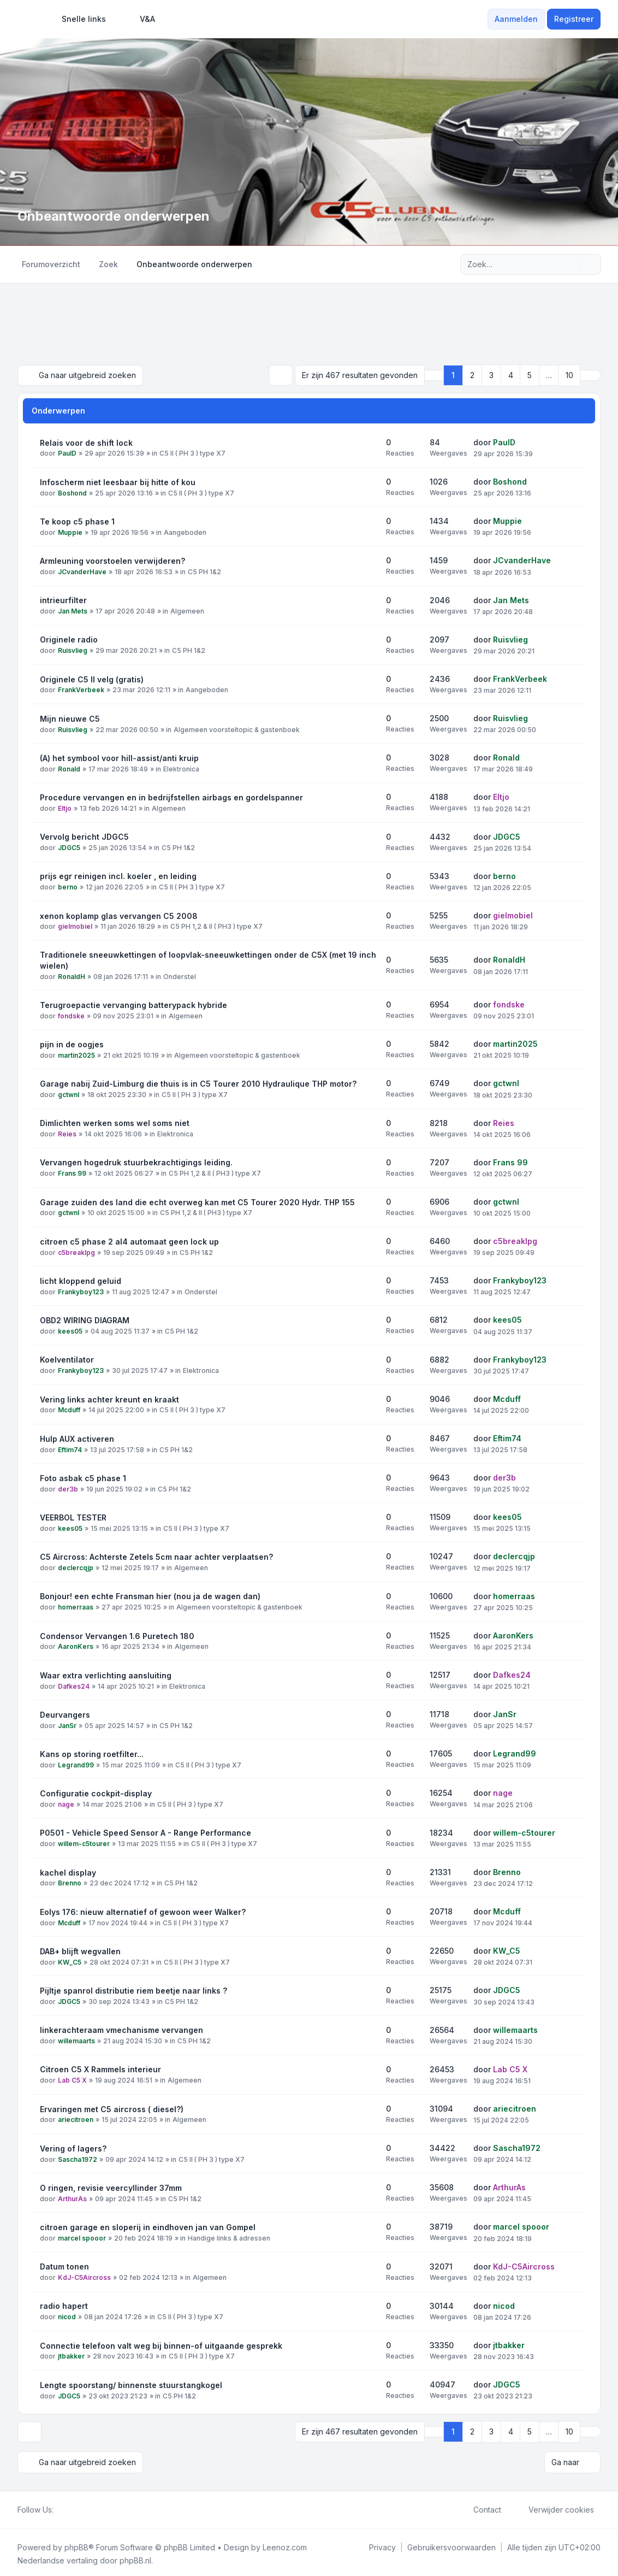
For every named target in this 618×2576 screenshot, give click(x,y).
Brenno (69, 1882)
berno (68, 886)
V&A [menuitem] (140, 19)
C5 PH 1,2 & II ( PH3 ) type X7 (216, 926)
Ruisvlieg (72, 649)
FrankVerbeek (81, 689)
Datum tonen (64, 2265)
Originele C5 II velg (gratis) (92, 678)
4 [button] (510, 374)
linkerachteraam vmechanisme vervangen (121, 2028)
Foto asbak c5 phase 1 (83, 1477)
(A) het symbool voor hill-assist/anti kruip (119, 757)
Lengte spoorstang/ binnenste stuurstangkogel (131, 2384)
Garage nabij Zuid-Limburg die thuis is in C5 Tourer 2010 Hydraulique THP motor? (198, 1082)
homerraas (75, 1606)
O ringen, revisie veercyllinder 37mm (111, 2186)
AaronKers (75, 1646)
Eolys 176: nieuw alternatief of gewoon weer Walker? (143, 1910)
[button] (590, 375)
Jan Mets (72, 610)
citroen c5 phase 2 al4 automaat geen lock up (129, 1240)
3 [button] (491, 374)
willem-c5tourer (84, 1842)
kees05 (70, 1330)
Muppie (70, 531)
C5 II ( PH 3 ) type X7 (192, 453)
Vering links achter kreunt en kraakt (109, 1398)
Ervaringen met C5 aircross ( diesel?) (111, 2108)
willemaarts (76, 2040)
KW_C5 (69, 1961)
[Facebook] (60, 2506)
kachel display (68, 1871)
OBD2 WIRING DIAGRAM (84, 1319)
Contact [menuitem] (480, 2507)
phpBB (76, 2544)
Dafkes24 (74, 1685)
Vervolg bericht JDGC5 (84, 835)
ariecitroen (75, 2119)
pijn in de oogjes (72, 1043)
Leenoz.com (285, 2544)
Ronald (69, 768)
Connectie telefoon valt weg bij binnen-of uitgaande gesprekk (161, 2344)
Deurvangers (65, 1713)
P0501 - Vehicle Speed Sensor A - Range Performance (145, 1831)
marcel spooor (82, 2237)
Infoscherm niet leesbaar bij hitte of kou (117, 481)
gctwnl (68, 1093)
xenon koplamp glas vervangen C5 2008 (119, 914)
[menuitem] (79, 19)
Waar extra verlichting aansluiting (105, 1674)
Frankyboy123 (81, 1291)
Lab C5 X (72, 2079)
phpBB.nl (135, 2557)
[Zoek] (570, 264)
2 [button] (472, 374)
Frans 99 (72, 1173)
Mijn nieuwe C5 (70, 717)
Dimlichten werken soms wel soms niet (114, 1122)
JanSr (67, 1724)
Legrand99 (76, 1764)
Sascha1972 (77, 2158)
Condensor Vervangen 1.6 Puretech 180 (117, 1635)
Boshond (72, 492)
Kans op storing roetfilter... (92, 1753)
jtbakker (71, 2355)
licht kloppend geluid (80, 1279)
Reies (67, 1133)
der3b (68, 1488)
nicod (67, 2316)
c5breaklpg (76, 1251)
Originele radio (69, 638)
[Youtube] (77, 2506)
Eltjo (65, 807)
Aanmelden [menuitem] (516, 18)
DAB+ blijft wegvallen (80, 1950)
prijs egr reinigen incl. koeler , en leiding (118, 875)
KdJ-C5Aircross (84, 2276)
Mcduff (69, 1409)
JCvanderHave (82, 571)
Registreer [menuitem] (573, 18)
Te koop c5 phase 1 (77, 520)
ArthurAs (72, 2198)
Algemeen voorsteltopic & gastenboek (237, 728)
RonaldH (71, 975)
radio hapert (64, 2304)
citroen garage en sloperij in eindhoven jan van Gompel (147, 2226)
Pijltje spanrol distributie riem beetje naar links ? (133, 1989)
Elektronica (181, 768)
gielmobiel (75, 926)
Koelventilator (67, 1358)
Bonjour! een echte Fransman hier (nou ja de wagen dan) (150, 1595)
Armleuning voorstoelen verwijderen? (112, 559)
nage (66, 1803)
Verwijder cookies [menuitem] (554, 2507)
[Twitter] (69, 2506)
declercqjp (75, 1567)
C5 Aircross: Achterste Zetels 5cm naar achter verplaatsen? (156, 1555)
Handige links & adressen (229, 2237)
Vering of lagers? (73, 2147)
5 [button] (529, 374)
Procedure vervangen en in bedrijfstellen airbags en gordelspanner (171, 796)
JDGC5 (69, 846)
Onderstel (179, 975)
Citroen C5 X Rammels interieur (100, 2068)
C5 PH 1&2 (204, 571)
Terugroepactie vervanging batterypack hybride (133, 1004)
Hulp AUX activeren (77, 1437)
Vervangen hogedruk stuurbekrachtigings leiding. (136, 1161)
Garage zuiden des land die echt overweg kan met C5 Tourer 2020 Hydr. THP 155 (197, 1201)
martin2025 (76, 1054)
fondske (71, 1015)
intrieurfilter (63, 599)
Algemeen (187, 610)
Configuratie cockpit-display (96, 1792)
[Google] (86, 2506)
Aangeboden (185, 531)
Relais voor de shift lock (86, 441)
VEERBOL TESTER (73, 1516)
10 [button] (569, 374)
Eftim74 (70, 1449)
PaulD (67, 453)
